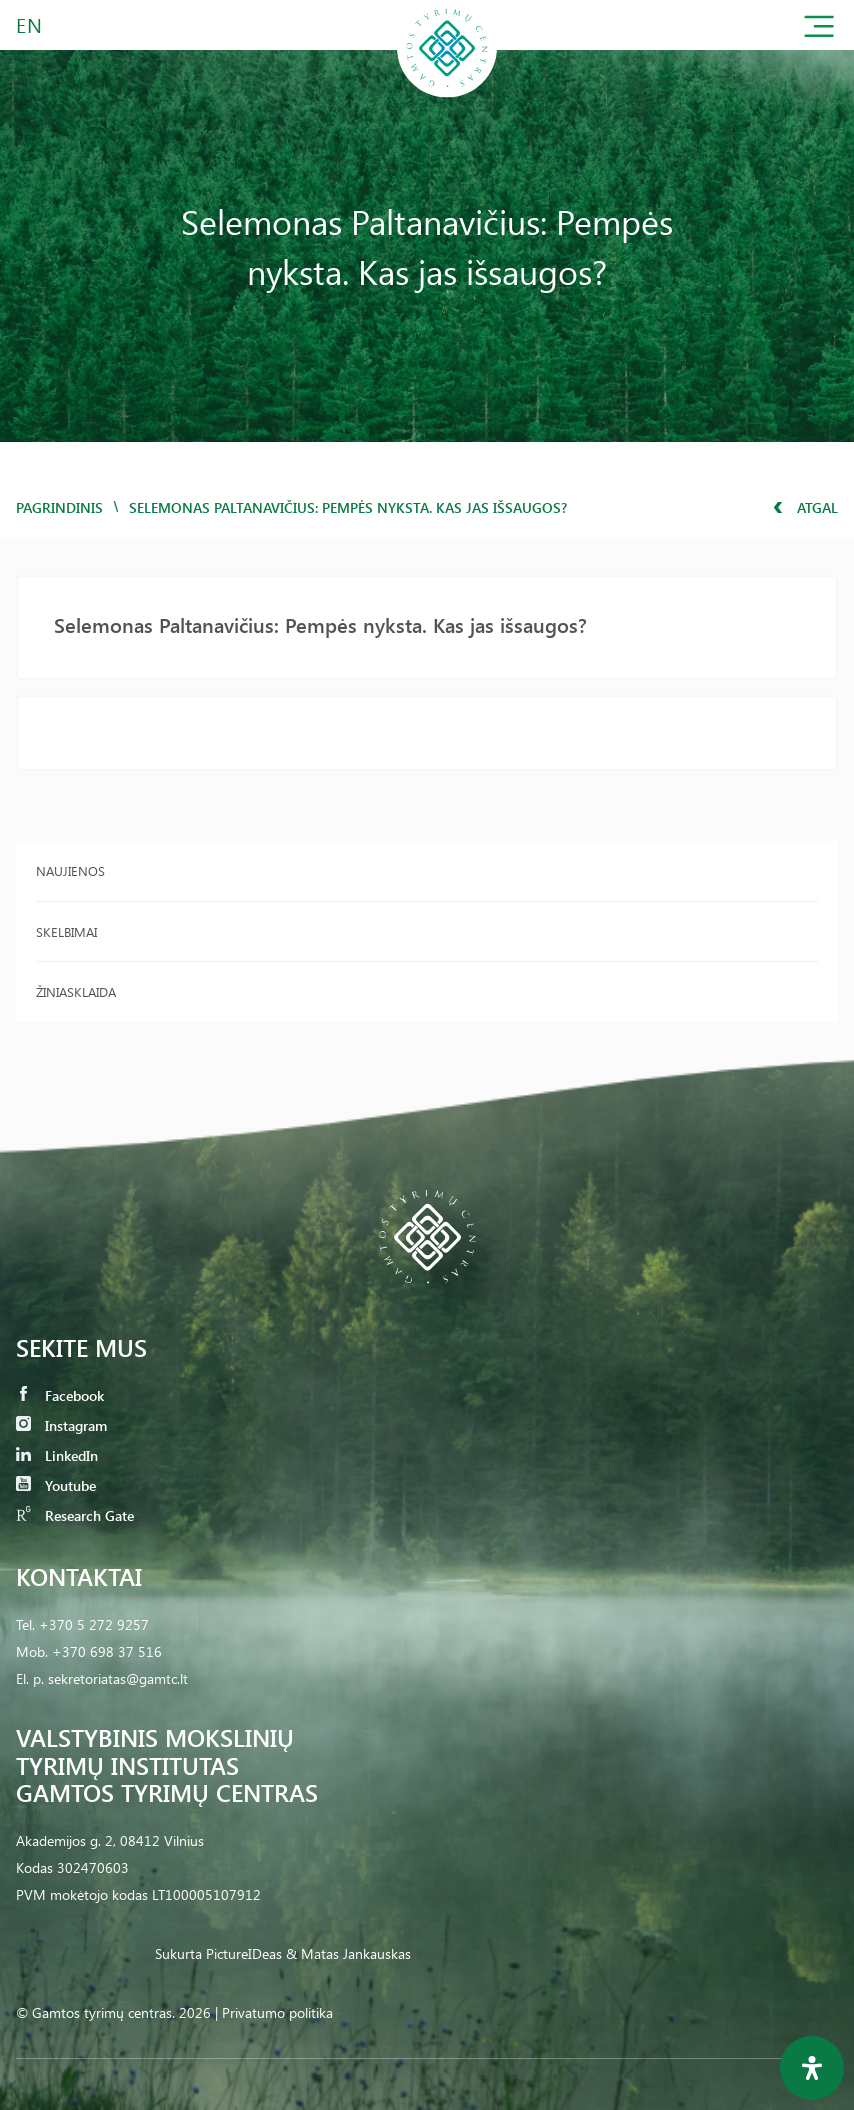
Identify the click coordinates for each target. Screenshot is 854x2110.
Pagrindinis (59, 507)
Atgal (805, 507)
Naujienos (70, 870)
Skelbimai (66, 931)
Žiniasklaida (76, 991)
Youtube (56, 1485)
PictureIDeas (244, 1953)
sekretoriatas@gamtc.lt (118, 1678)
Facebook (60, 1395)
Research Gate (75, 1515)
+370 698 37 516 (107, 1651)
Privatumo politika (277, 2012)
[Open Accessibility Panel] (812, 2068)
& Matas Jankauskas (348, 1953)
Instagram (61, 1425)
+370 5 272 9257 (94, 1624)
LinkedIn (57, 1455)
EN (30, 24)
